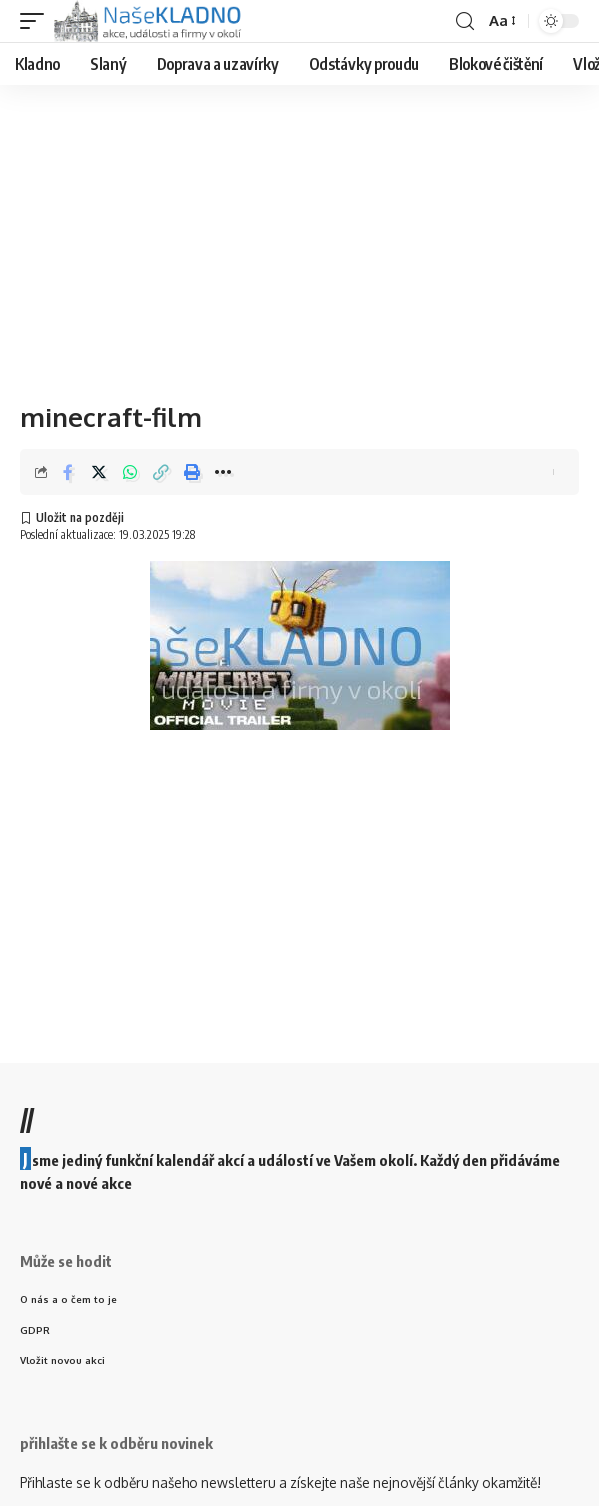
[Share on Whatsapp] (130, 472)
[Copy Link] (161, 472)
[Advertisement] (299, 235)
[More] (223, 472)
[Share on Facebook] (68, 472)
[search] (465, 21)
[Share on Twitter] (99, 472)
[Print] (192, 472)
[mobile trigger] (37, 21)
